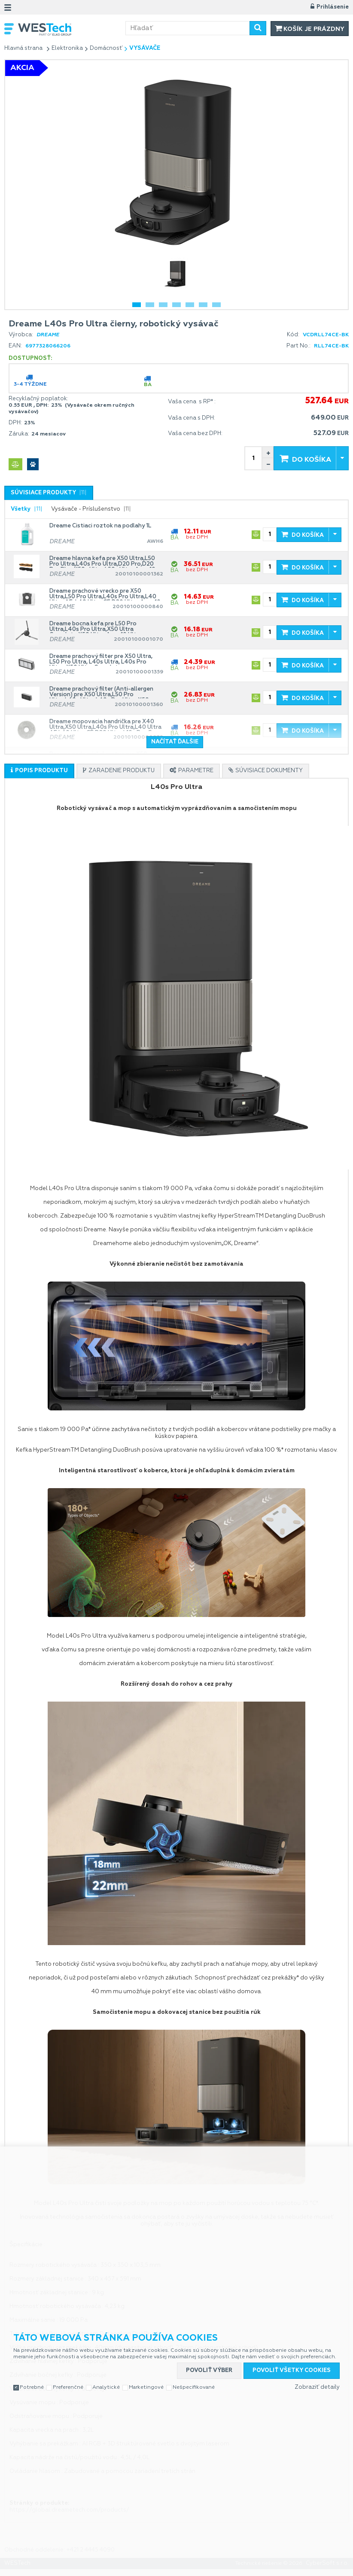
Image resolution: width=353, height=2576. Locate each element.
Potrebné (32, 2387)
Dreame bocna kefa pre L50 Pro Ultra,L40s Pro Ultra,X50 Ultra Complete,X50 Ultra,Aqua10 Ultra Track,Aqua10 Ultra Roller (95, 627)
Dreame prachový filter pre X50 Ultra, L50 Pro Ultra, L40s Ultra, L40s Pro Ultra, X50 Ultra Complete (100, 660)
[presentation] (48, 493)
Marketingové (146, 2387)
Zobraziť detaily (317, 2387)
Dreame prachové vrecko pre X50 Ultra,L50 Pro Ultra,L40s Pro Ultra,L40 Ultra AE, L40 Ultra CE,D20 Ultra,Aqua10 (105, 594)
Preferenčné (68, 2387)
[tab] (48, 493)
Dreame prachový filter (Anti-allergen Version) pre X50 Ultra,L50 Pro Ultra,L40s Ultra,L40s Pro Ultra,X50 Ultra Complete (101, 692)
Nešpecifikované (194, 2387)
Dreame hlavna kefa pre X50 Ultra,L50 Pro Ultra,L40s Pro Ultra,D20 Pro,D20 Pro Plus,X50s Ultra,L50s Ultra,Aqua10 (102, 562)
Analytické (106, 2387)
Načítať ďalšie (174, 742)
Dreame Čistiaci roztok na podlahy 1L (100, 526)
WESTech (71, 29)
